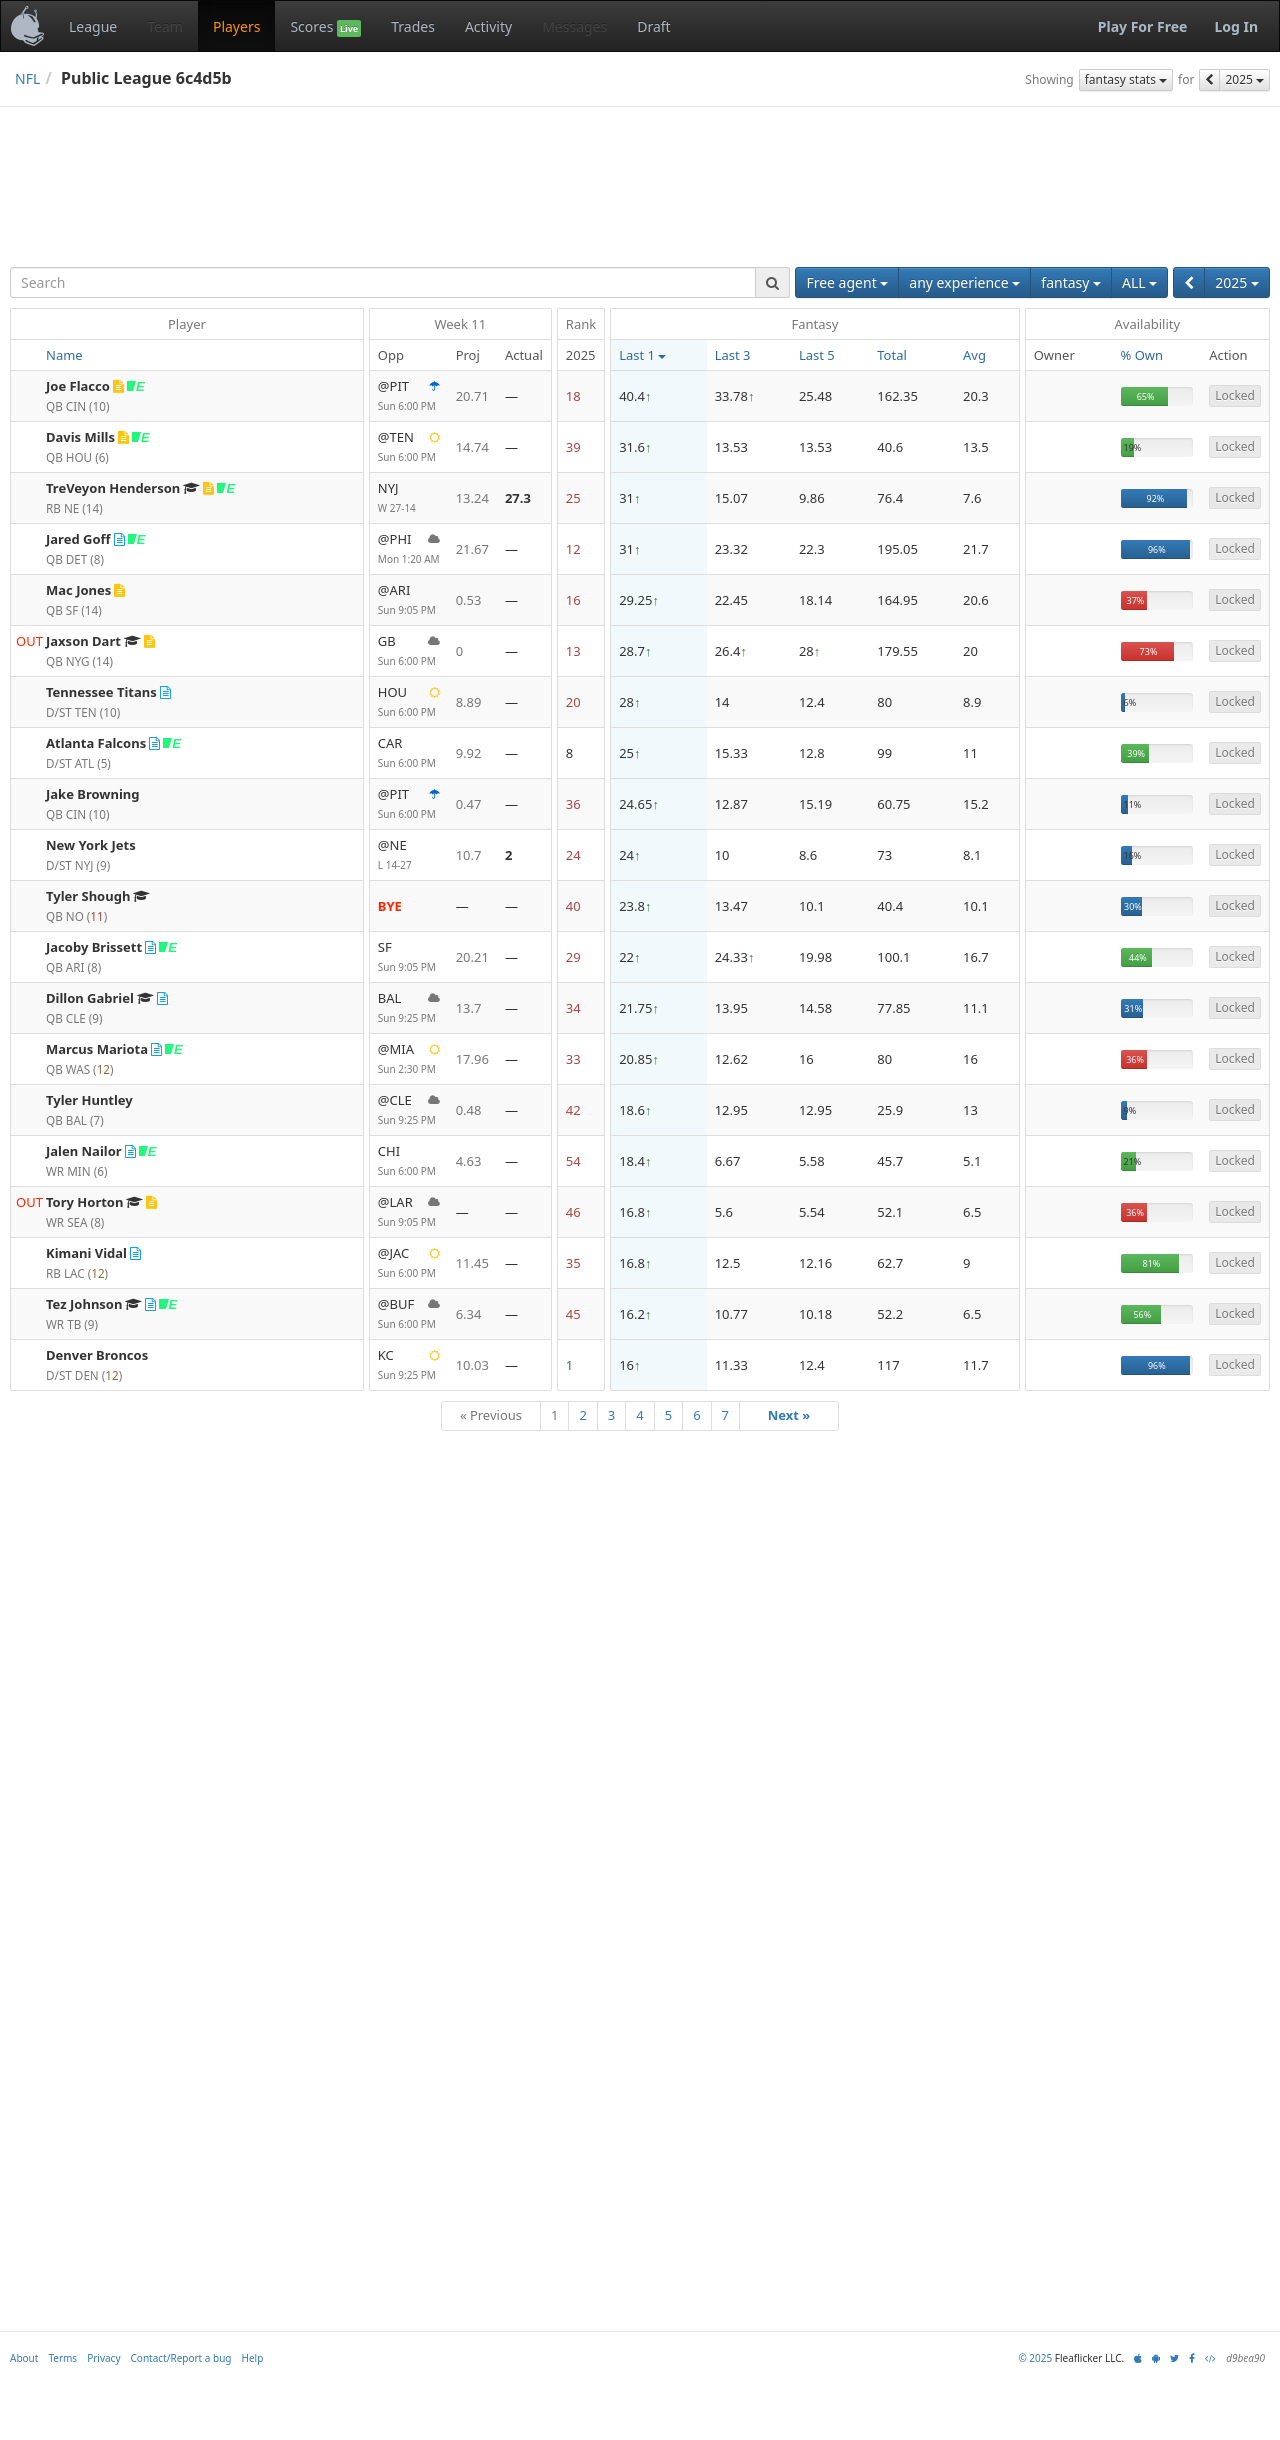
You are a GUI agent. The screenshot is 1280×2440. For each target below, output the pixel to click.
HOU (409, 702)
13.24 (472, 498)
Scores (325, 27)
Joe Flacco (78, 386)
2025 (1244, 79)
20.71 (472, 396)
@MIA (409, 1059)
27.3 (518, 498)
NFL (27, 78)
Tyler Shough (88, 896)
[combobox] (383, 282)
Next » (789, 1415)
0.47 (469, 804)
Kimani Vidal (86, 1253)
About (24, 2423)
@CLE (409, 1110)
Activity (488, 26)
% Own (1142, 355)
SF (409, 957)
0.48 (469, 1110)
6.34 (469, 1314)
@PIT (409, 396)
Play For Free (1143, 26)
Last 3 (733, 355)
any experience (964, 282)
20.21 (472, 957)
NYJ (409, 498)
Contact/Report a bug (181, 2423)
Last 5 (817, 355)
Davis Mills (80, 437)
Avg (974, 355)
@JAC (409, 1263)
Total (892, 355)
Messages (574, 26)
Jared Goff (78, 539)
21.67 (472, 549)
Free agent (847, 282)
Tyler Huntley (89, 1100)
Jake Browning (92, 794)
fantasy (1071, 282)
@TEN (409, 447)
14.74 (472, 447)
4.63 (469, 1161)
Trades (413, 26)
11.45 (472, 1263)
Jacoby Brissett (94, 947)
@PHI (409, 549)
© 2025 (1035, 2423)
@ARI (409, 600)
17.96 (472, 1059)
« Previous (491, 1415)
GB (409, 651)
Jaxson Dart (83, 641)
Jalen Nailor (84, 1151)
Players (236, 26)
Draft (653, 26)
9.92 (469, 753)
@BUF (409, 1314)
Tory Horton (84, 1202)
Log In (1236, 26)
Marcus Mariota (97, 1049)
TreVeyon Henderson (113, 488)
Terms (62, 2423)
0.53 (469, 600)
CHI (409, 1161)
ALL (1139, 282)
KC (409, 1365)
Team (165, 26)
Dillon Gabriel (90, 998)
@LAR (409, 1212)
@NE (409, 855)
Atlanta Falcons (96, 743)
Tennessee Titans (101, 692)
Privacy (103, 2423)
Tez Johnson (84, 1304)
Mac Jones (78, 590)
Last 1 (642, 355)
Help (253, 2423)
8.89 (469, 702)
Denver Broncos (97, 1355)
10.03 (472, 1365)
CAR (409, 753)
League (93, 26)
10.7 (469, 855)
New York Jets (91, 845)
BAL (409, 1008)
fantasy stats (1126, 79)
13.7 (469, 1008)
